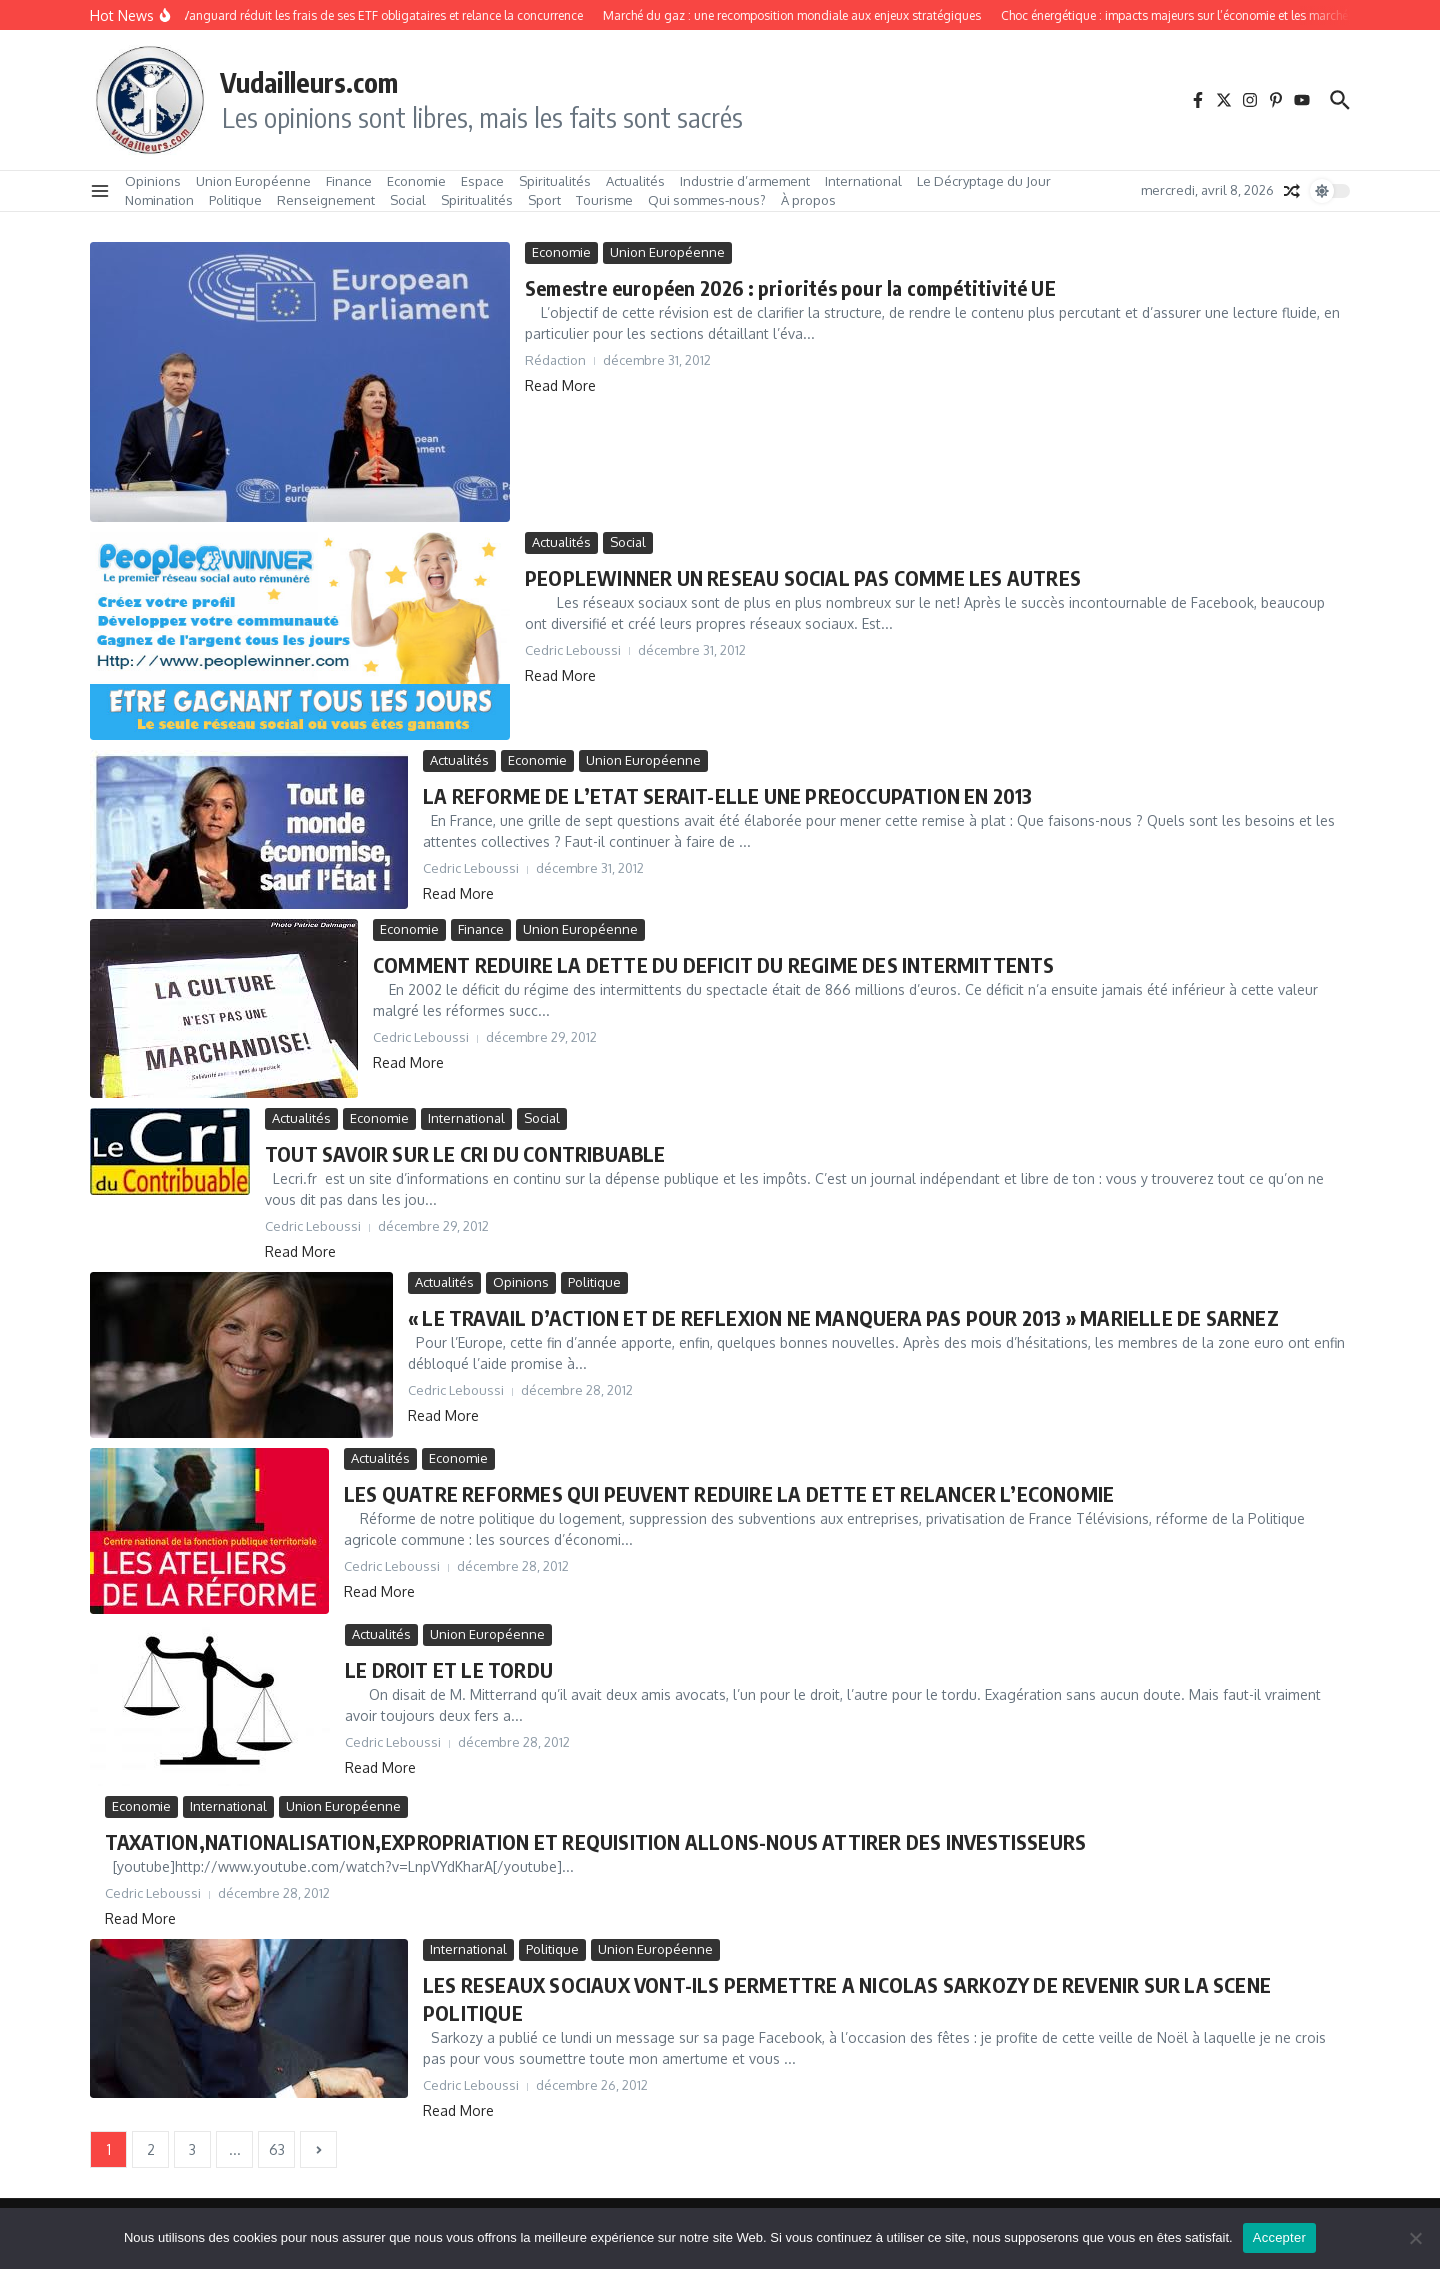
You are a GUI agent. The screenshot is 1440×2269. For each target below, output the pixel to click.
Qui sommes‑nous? (707, 200)
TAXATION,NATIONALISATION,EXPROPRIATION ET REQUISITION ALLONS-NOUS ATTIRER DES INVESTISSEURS (595, 1841)
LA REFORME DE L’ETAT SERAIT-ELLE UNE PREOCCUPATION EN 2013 (728, 795)
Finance (349, 181)
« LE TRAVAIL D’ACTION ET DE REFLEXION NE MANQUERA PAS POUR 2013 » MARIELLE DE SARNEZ (843, 1317)
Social (408, 200)
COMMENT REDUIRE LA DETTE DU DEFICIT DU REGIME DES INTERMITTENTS (714, 964)
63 (277, 2149)
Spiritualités (555, 181)
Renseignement (326, 200)
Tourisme (604, 200)
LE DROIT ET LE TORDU (449, 1669)
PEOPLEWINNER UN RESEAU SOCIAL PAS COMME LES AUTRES (803, 577)
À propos (808, 200)
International (863, 181)
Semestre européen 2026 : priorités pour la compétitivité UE (790, 287)
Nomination (159, 200)
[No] (1415, 2238)
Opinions (153, 181)
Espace (482, 181)
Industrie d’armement (745, 181)
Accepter (1279, 2237)
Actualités (635, 181)
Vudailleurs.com (309, 82)
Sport (544, 200)
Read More (560, 385)
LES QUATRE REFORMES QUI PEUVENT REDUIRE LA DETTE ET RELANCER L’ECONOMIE (729, 1493)
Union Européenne (253, 181)
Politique (235, 200)
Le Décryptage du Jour (984, 181)
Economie (416, 181)
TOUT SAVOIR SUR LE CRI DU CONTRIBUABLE (465, 1153)
